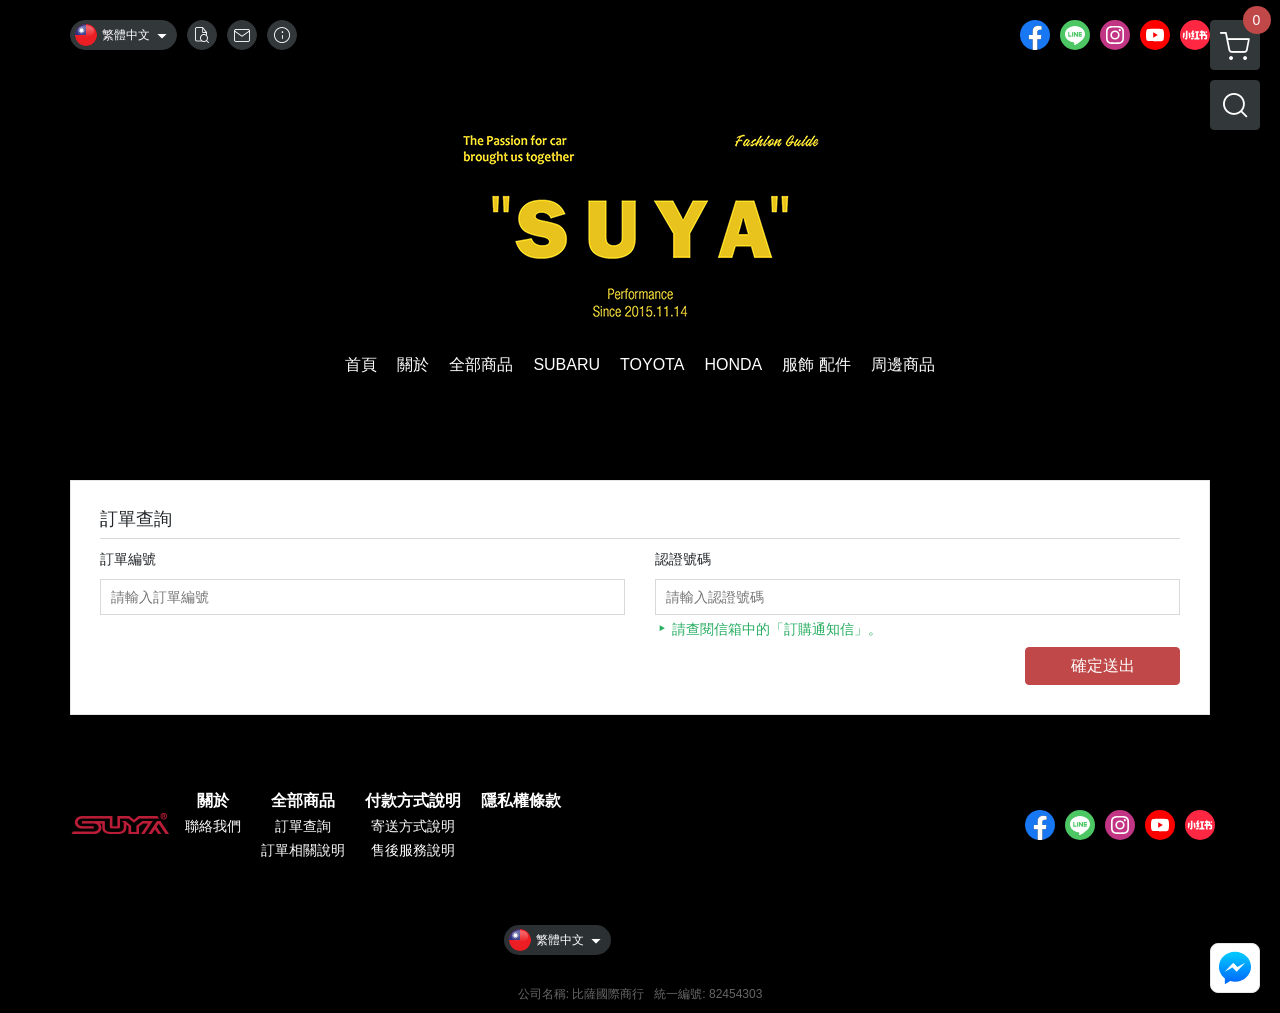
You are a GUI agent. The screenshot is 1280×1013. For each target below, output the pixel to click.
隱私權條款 (521, 801)
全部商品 (303, 801)
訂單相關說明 (303, 850)
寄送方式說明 (413, 826)
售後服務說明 (413, 850)
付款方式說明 (413, 801)
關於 (213, 801)
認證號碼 (683, 559)
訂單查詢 (303, 826)
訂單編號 (128, 559)
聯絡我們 (213, 826)
